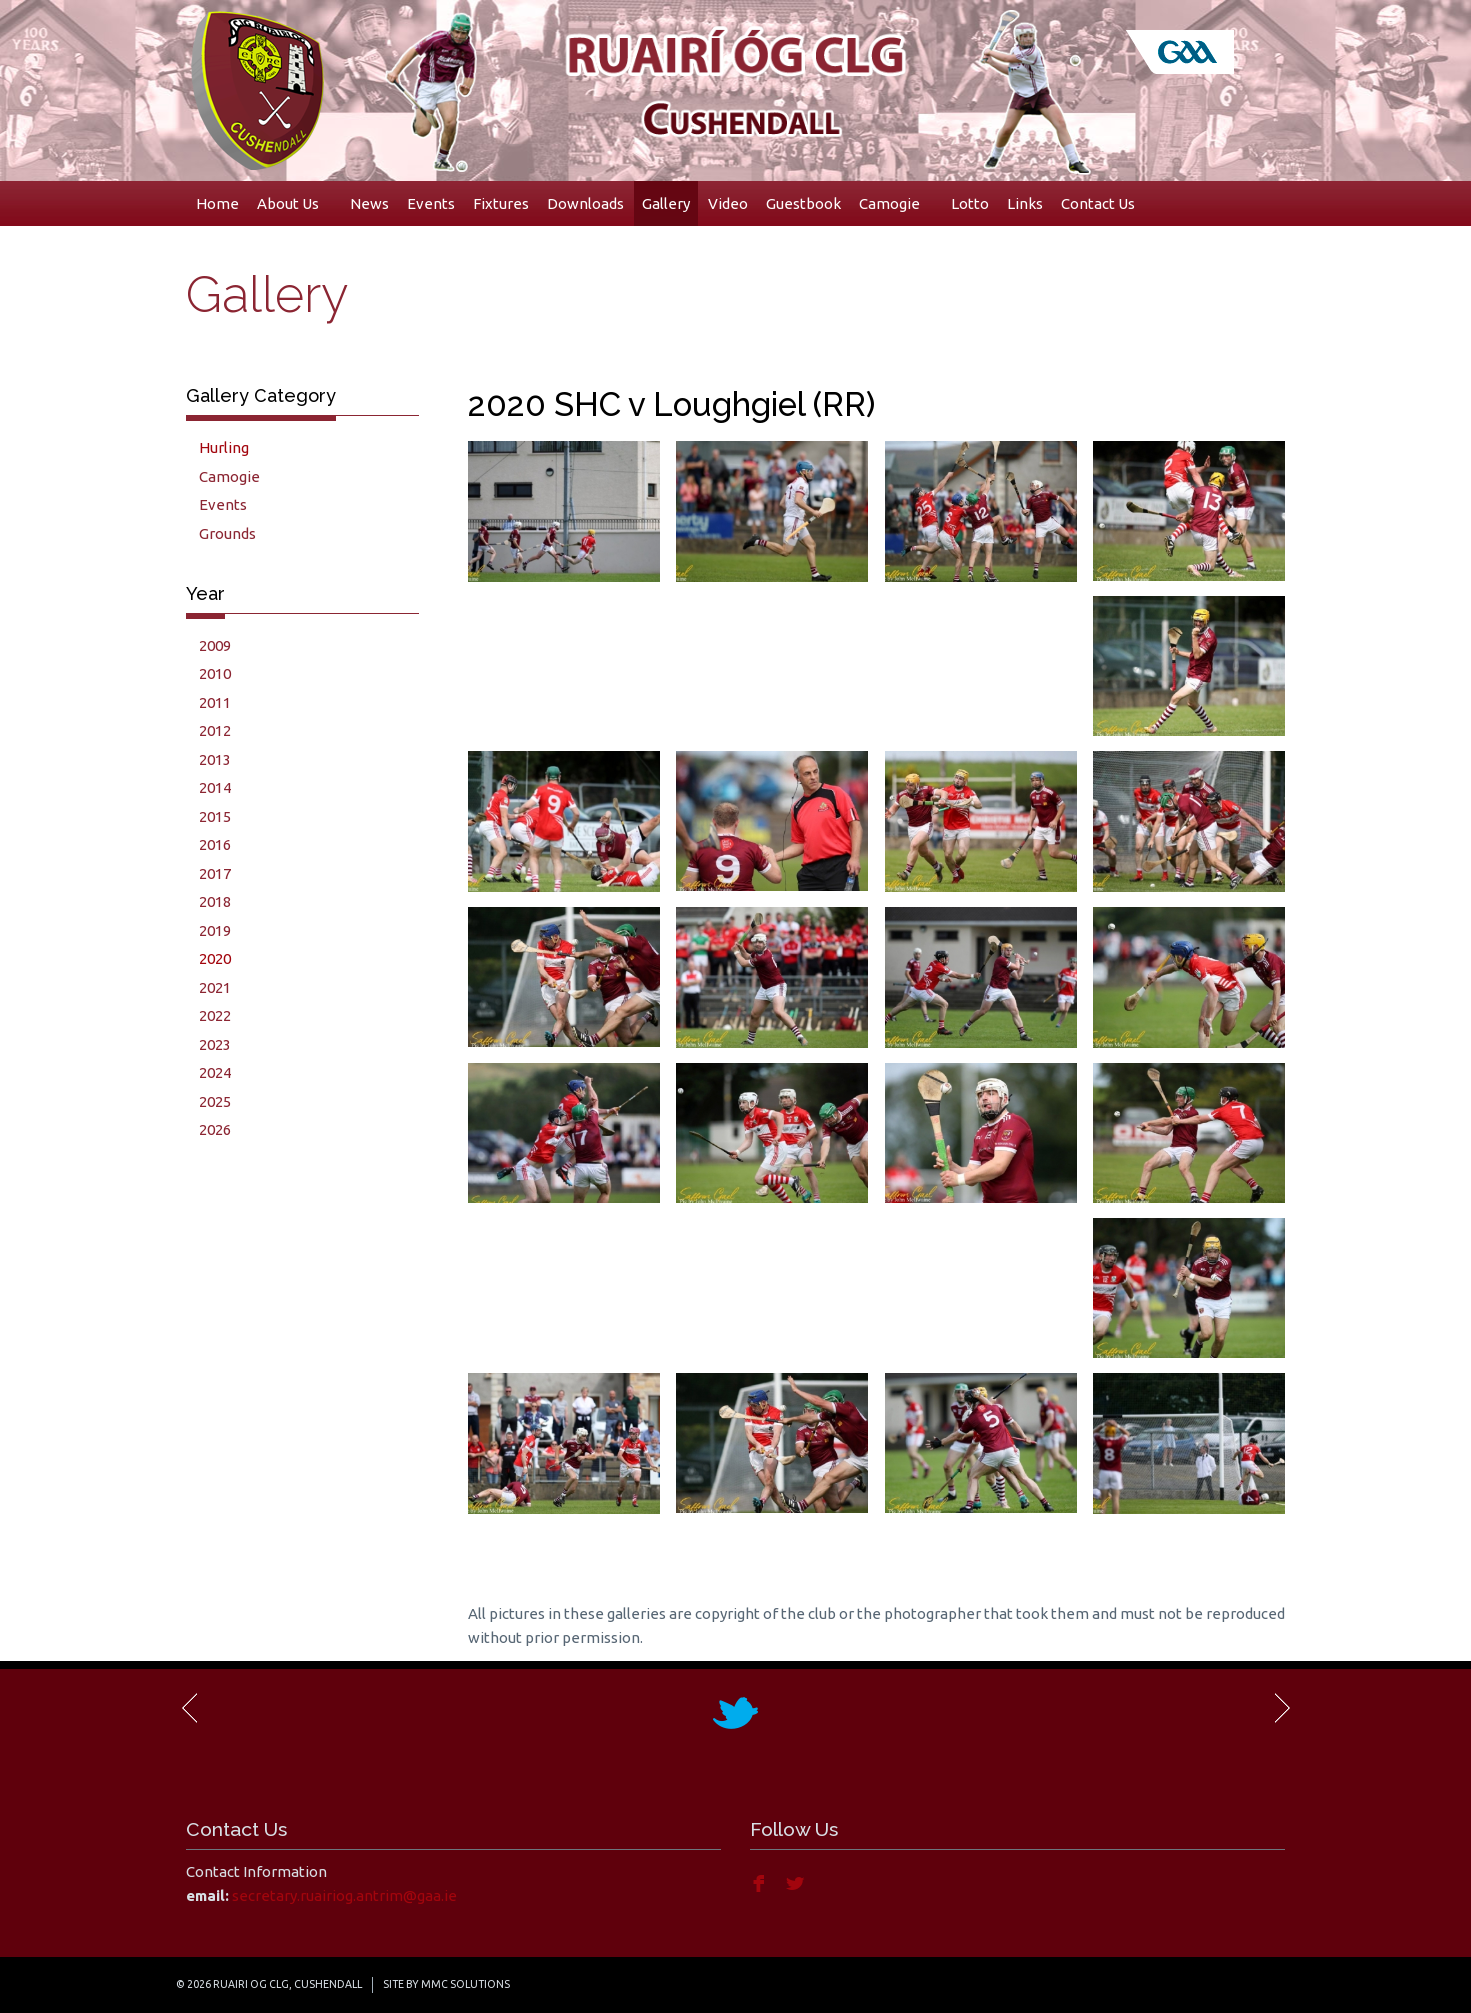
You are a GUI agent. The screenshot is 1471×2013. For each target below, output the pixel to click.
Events (431, 203)
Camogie (896, 203)
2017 (215, 873)
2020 (215, 958)
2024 (215, 1072)
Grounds (227, 533)
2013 (215, 759)
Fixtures (501, 203)
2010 (215, 673)
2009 (215, 645)
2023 (215, 1044)
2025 (215, 1101)
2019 (215, 930)
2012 (215, 730)
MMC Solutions (465, 1984)
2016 (215, 844)
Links (1025, 203)
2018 (215, 901)
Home (217, 203)
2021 (215, 987)
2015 (215, 816)
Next (1281, 1708)
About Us (294, 203)
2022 (215, 1015)
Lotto (970, 203)
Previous (191, 1708)
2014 (215, 787)
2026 (215, 1129)
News (369, 203)
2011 (215, 702)
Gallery (666, 203)
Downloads (585, 203)
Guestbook (803, 203)
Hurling (224, 447)
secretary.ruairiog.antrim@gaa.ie (344, 1895)
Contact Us (1098, 203)
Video (728, 203)
